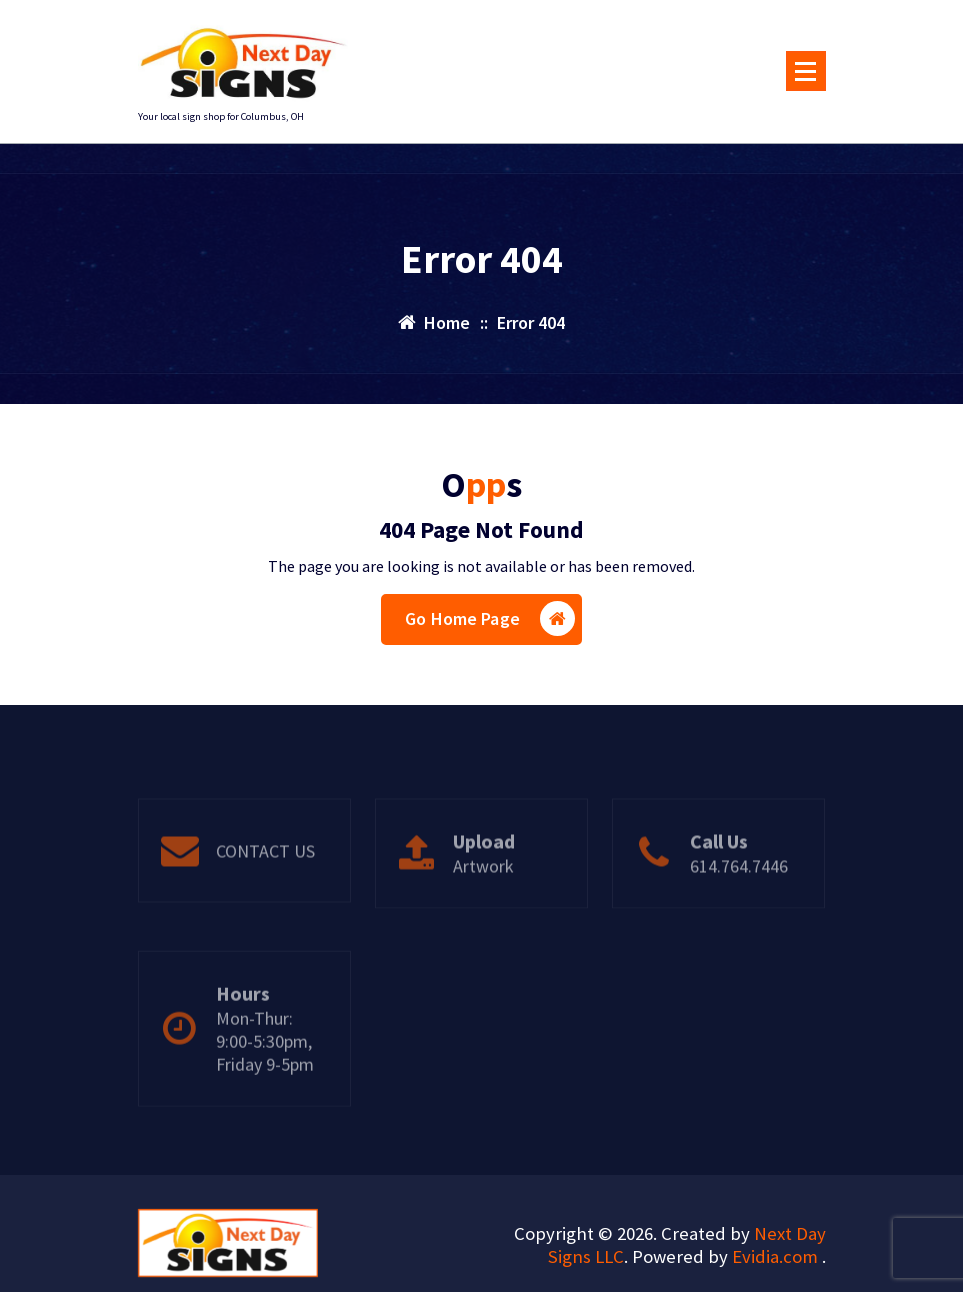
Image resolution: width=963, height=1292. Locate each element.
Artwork (483, 903)
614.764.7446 (739, 903)
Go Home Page (490, 618)
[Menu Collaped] (806, 71)
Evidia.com (777, 1256)
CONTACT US (265, 888)
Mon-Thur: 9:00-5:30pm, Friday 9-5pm (265, 1095)
